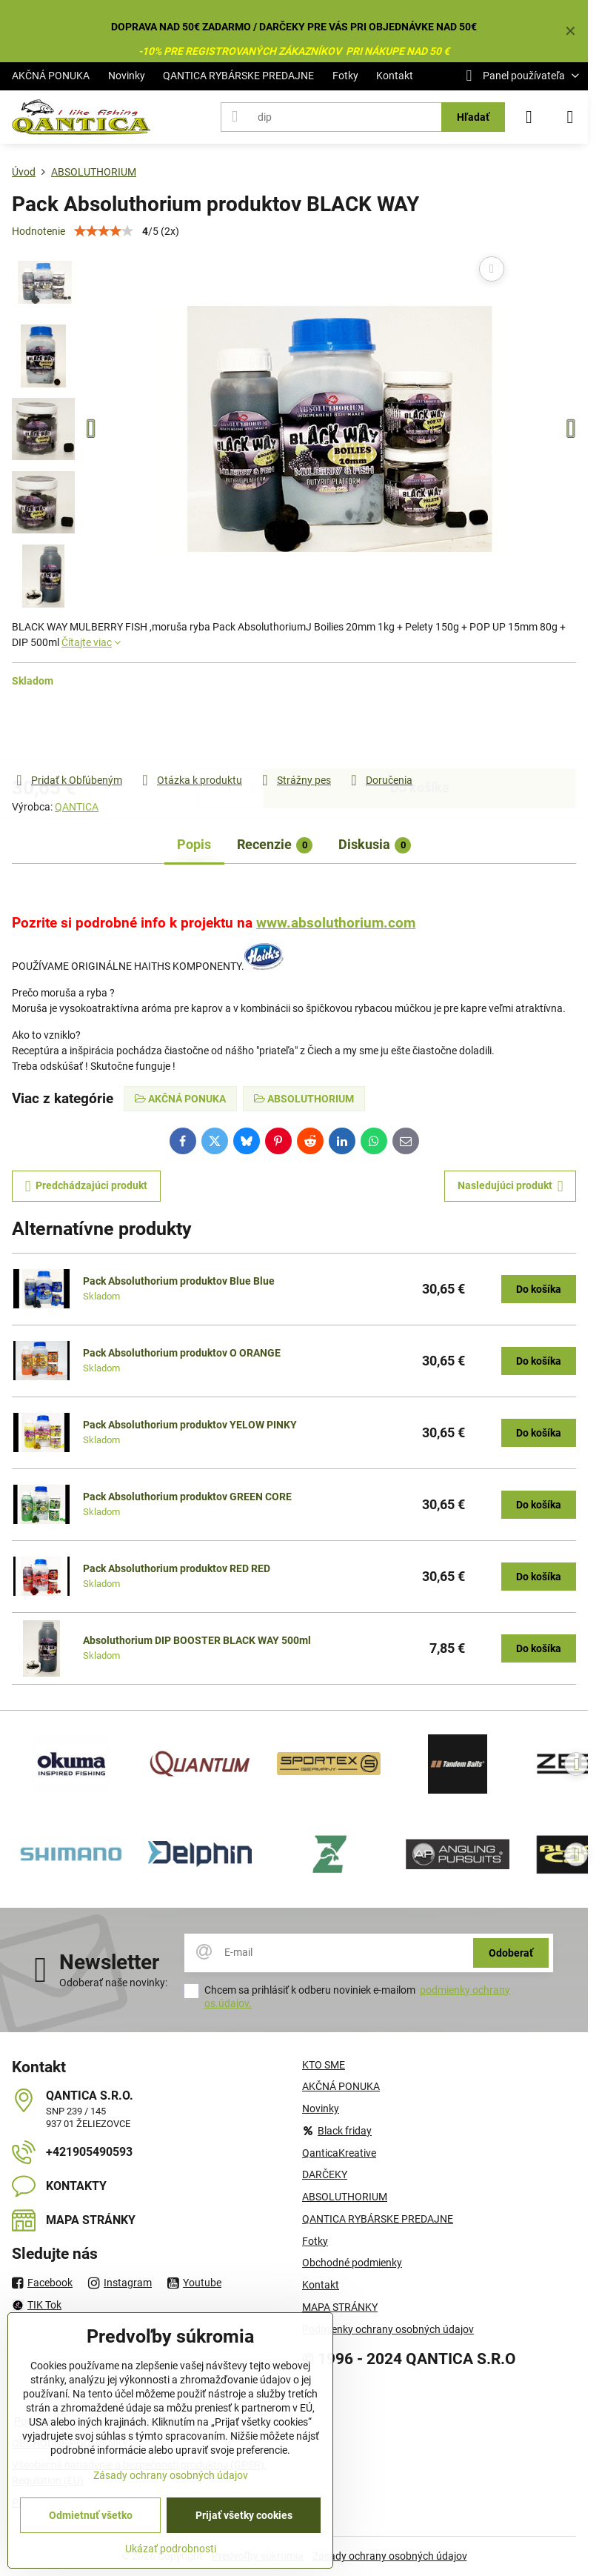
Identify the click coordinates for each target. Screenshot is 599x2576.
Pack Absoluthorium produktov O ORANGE (182, 1353)
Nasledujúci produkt (510, 1186)
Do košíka (419, 729)
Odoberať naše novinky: (113, 1982)
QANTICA (76, 807)
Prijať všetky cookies (243, 2515)
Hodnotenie (38, 231)
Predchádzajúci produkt (86, 1186)
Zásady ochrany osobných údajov (389, 2556)
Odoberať (511, 1953)
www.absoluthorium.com (335, 922)
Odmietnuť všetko (91, 2515)
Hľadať (473, 117)
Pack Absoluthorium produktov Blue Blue (179, 1281)
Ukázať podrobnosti (170, 2549)
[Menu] (570, 117)
